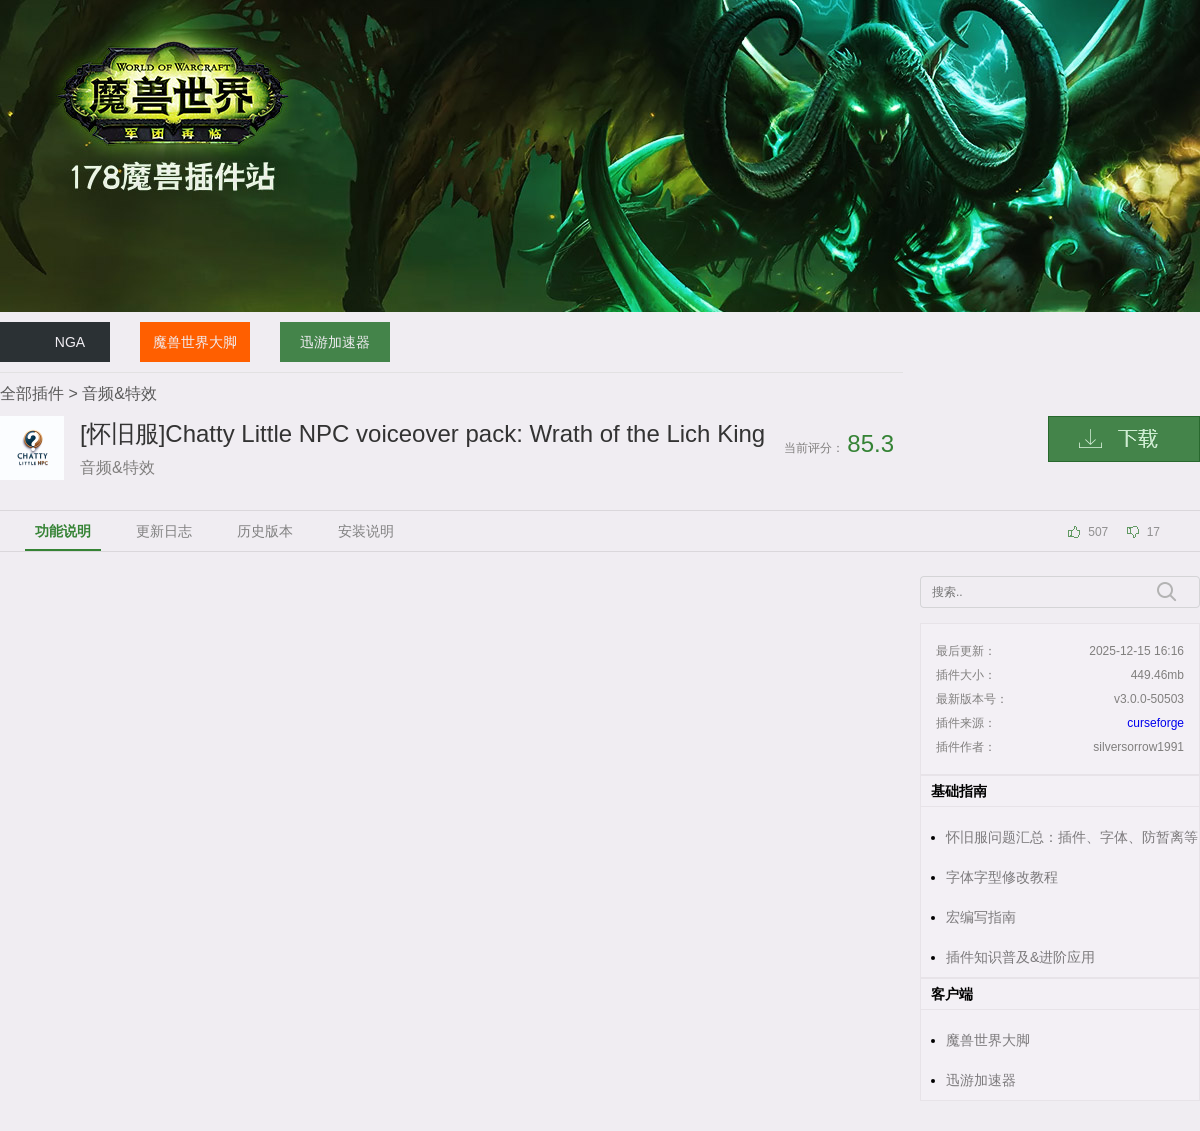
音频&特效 (119, 393)
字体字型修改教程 (1002, 877)
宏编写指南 (981, 917)
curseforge (1155, 723)
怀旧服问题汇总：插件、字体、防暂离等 (1072, 837)
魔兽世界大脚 (195, 342)
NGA (70, 342)
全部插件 (32, 393)
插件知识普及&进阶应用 (1020, 957)
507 (1098, 532)
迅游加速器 (335, 342)
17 (1153, 532)
